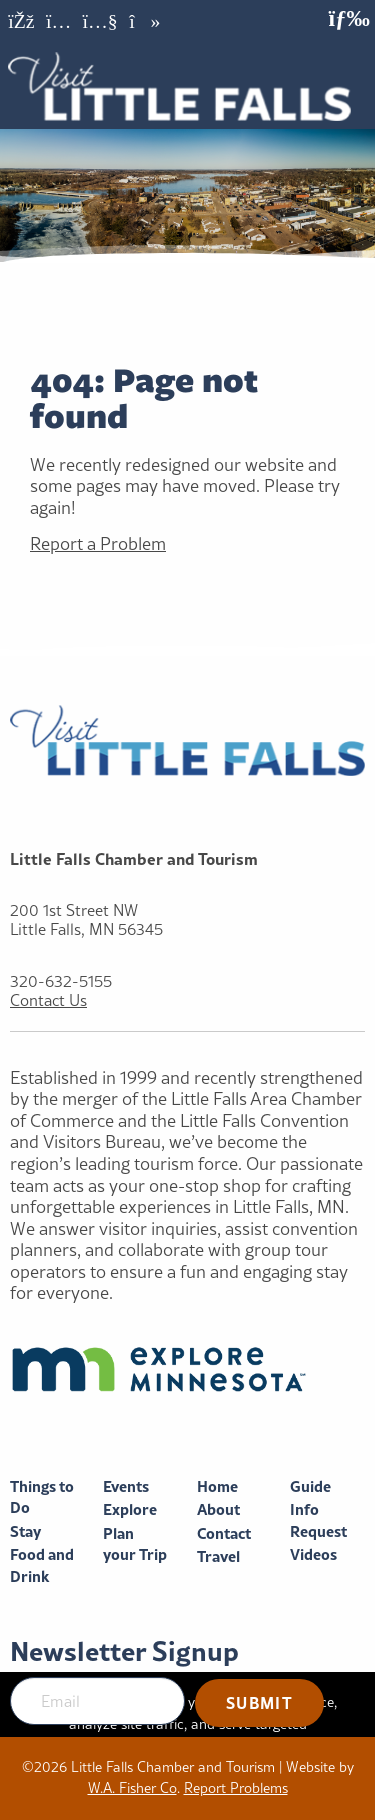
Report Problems (236, 1788)
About (218, 1509)
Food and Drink (42, 1565)
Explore (130, 1509)
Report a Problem (98, 543)
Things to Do (42, 1497)
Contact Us (48, 1000)
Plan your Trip (135, 1544)
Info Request (318, 1520)
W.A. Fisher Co (132, 1788)
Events (126, 1486)
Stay (25, 1531)
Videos (313, 1554)
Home (217, 1486)
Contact (224, 1533)
